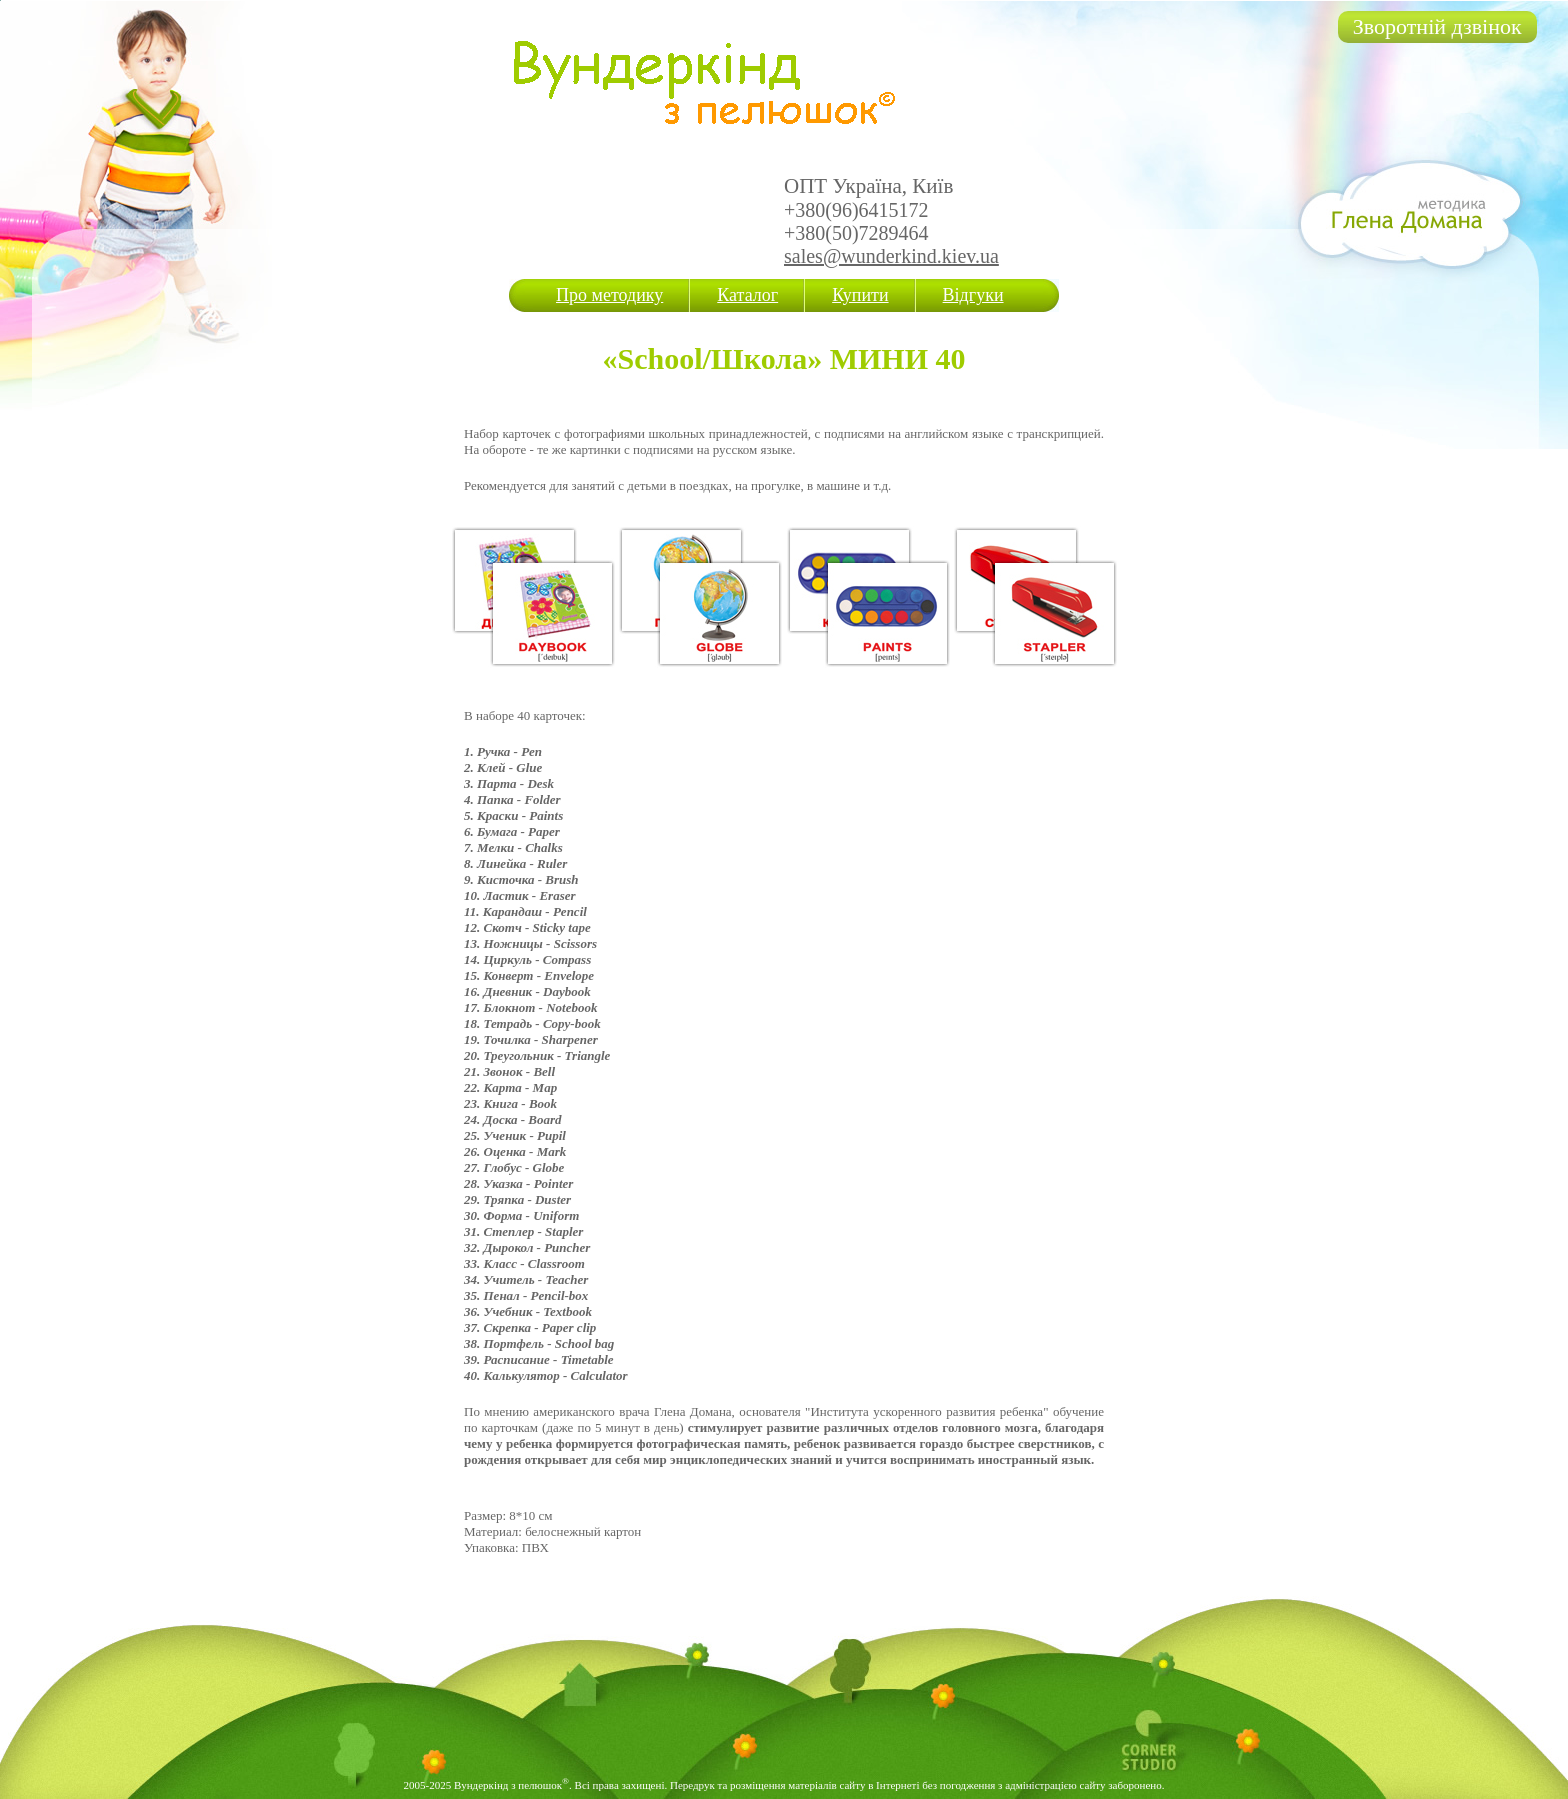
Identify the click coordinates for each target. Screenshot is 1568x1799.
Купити (860, 295)
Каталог (747, 295)
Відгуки (973, 295)
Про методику (609, 295)
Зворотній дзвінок (1437, 26)
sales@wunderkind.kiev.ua (891, 256)
